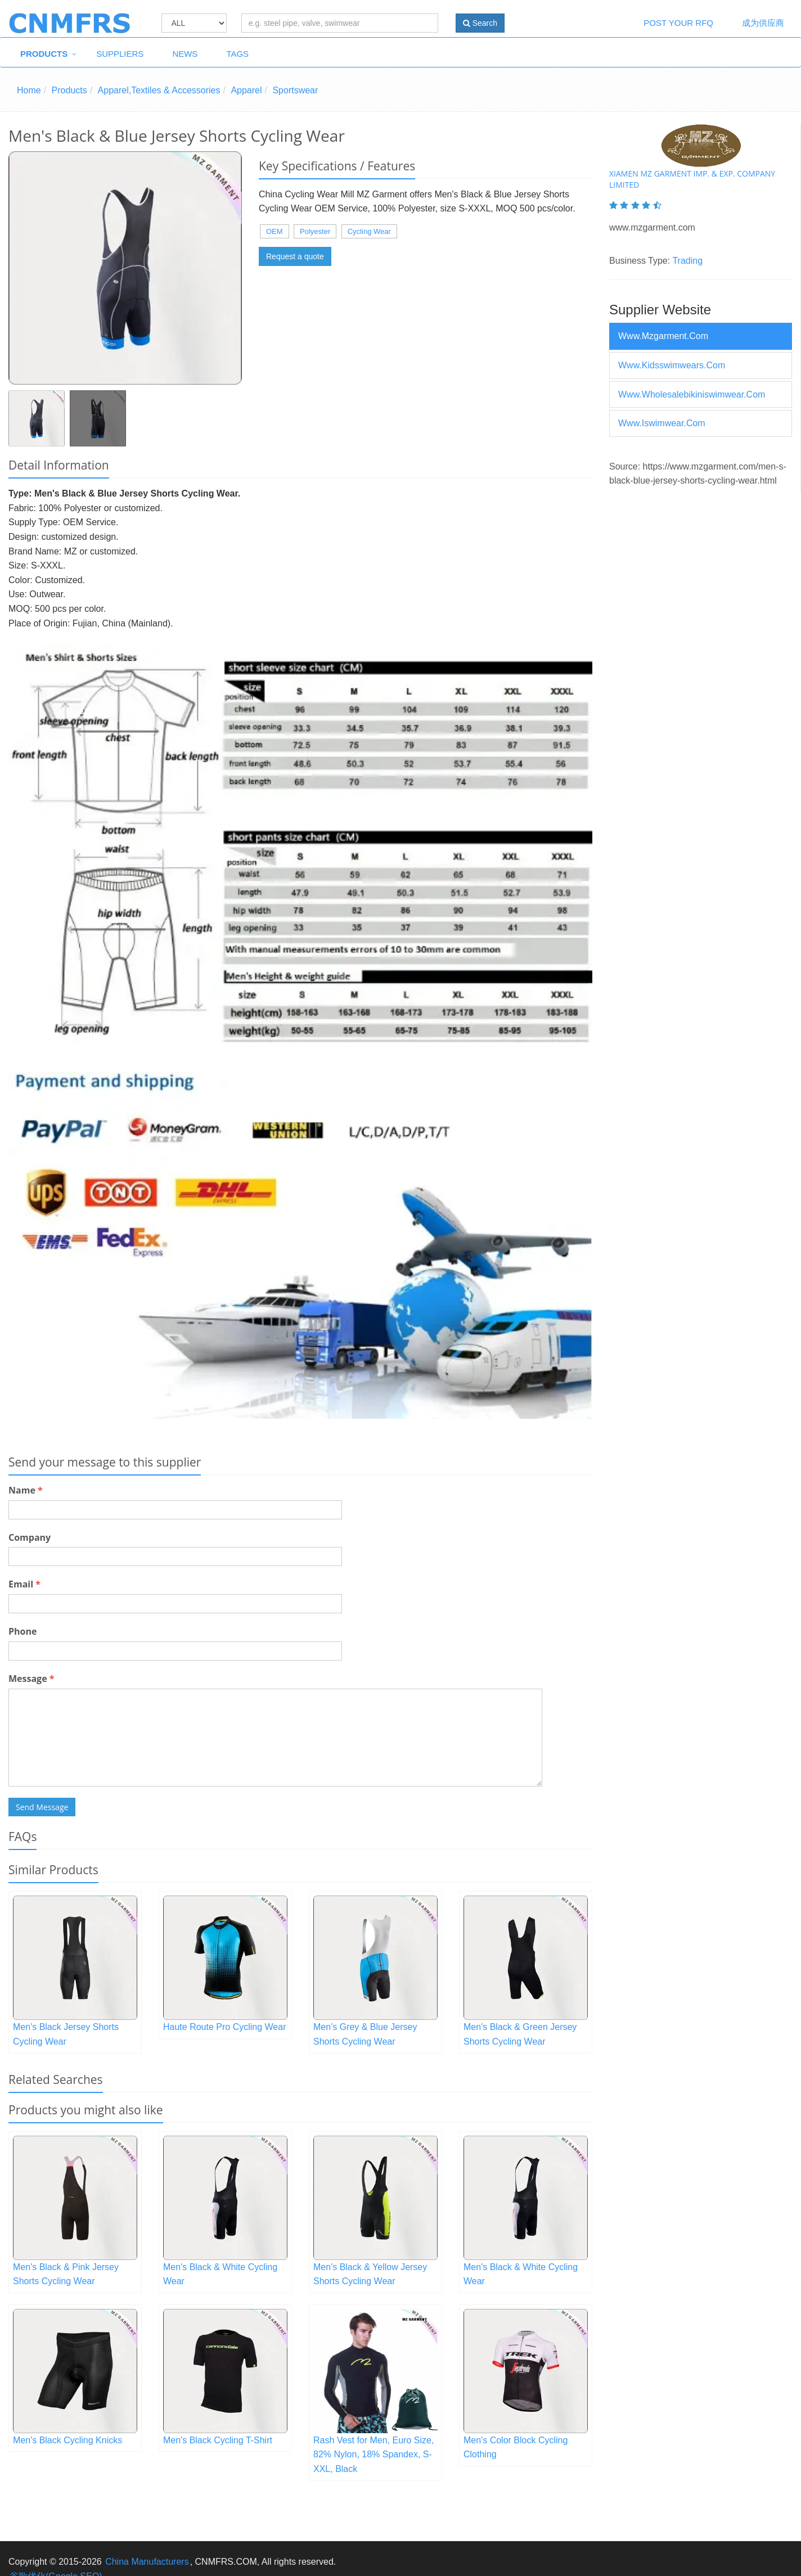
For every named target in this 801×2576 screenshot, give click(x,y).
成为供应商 (763, 23)
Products (44, 53)
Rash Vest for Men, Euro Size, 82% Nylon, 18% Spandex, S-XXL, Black (373, 2454)
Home (29, 90)
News (184, 53)
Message (31, 1678)
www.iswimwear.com (661, 423)
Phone (22, 1631)
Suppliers (119, 53)
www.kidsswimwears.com (671, 365)
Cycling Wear (369, 231)
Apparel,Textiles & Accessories (159, 90)
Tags (237, 53)
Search (480, 23)
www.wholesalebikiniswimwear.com (691, 394)
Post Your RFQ (678, 23)
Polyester (315, 231)
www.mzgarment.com (663, 336)
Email (24, 1584)
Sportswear (295, 90)
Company (29, 1537)
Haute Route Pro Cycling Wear (224, 2027)
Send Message (42, 1807)
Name (25, 1490)
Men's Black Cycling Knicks (67, 2440)
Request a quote (295, 256)
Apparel (246, 90)
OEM (274, 231)
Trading (687, 260)
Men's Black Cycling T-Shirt (217, 2440)
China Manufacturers (147, 2561)
